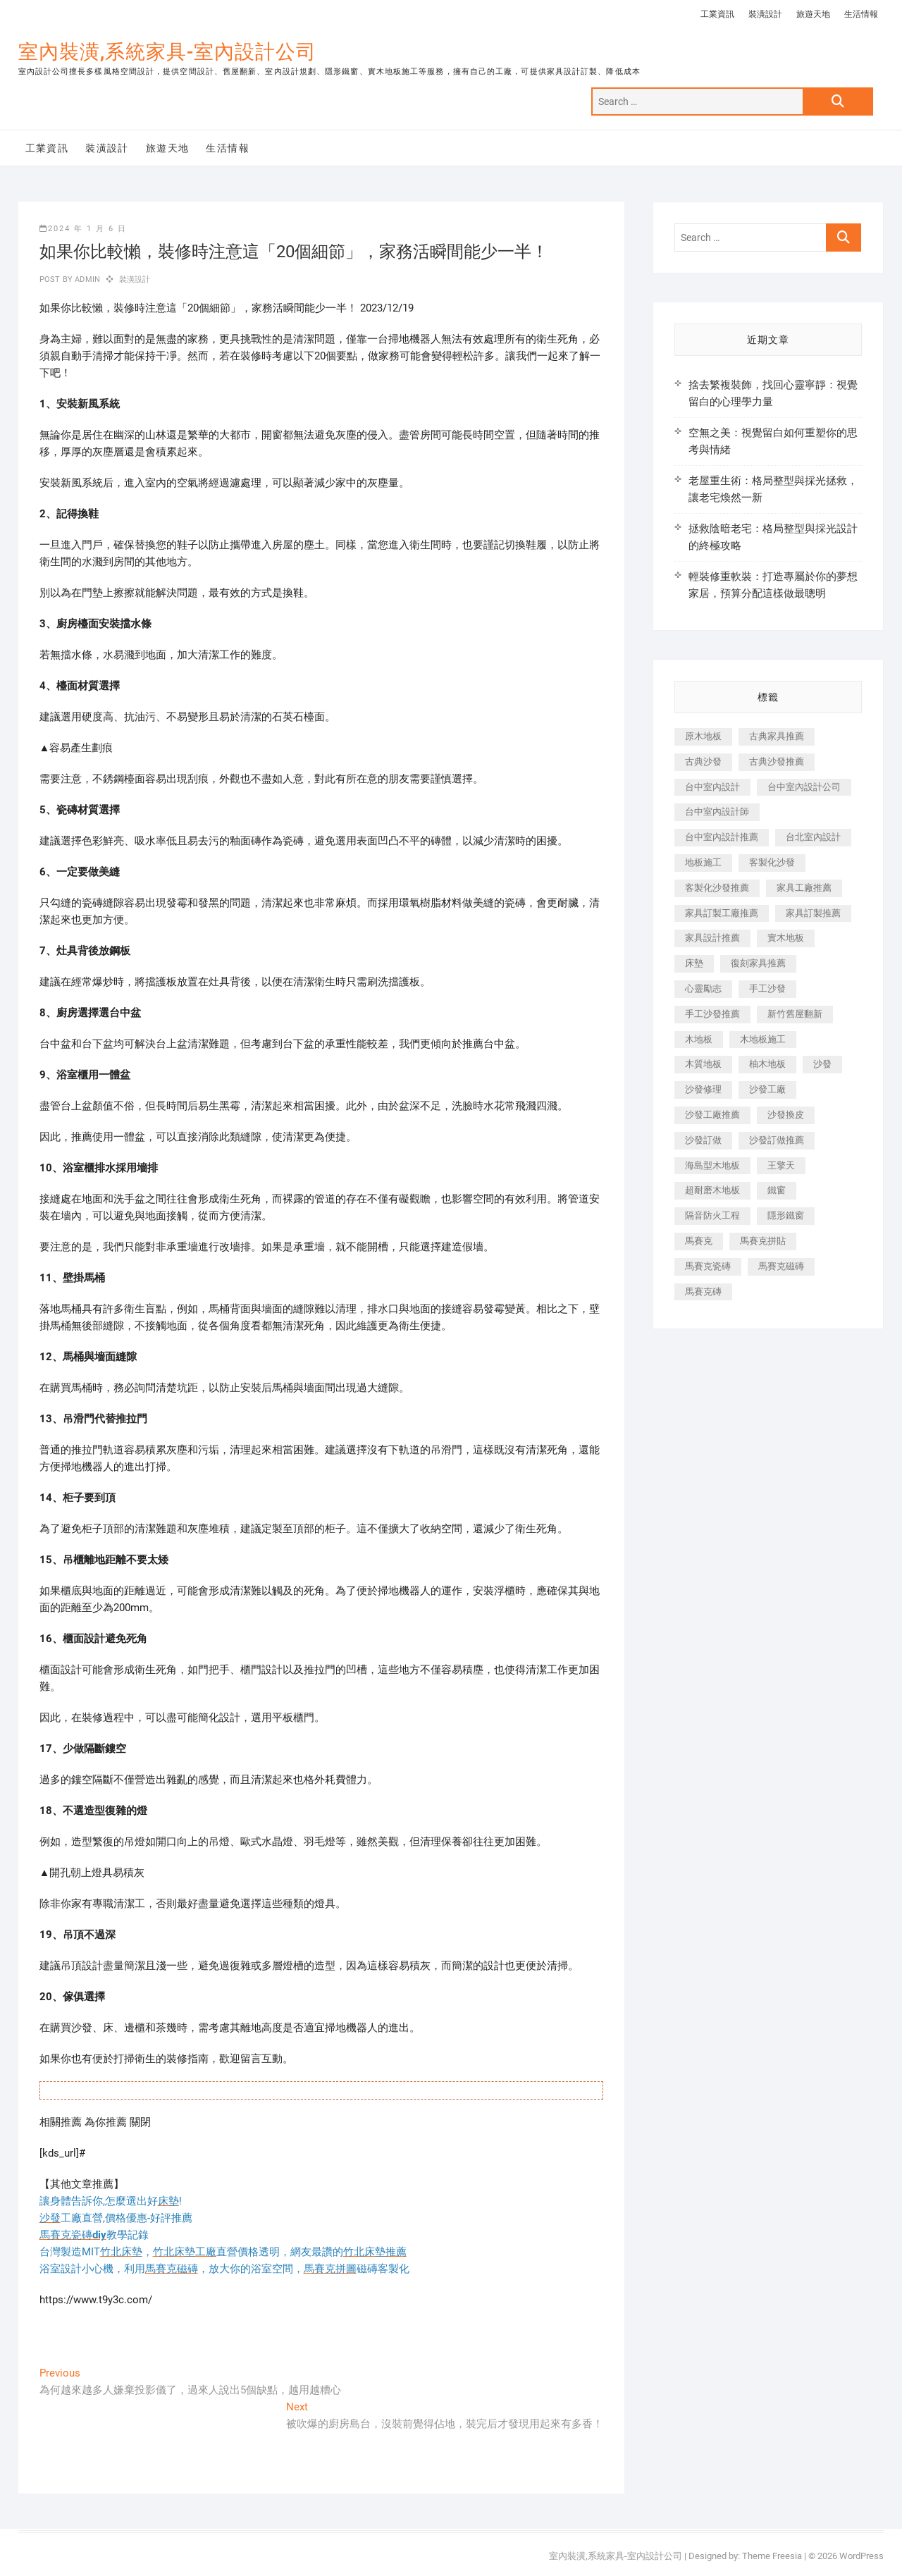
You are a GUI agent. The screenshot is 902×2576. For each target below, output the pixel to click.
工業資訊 (717, 14)
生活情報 (861, 14)
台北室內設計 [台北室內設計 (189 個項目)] (813, 837)
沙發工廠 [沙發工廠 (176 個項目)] (767, 1089)
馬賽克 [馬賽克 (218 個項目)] (698, 1240)
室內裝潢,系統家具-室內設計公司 (167, 51)
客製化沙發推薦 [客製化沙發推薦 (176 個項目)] (717, 887)
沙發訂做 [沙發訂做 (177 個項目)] (703, 1140)
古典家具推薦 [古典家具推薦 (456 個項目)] (776, 736)
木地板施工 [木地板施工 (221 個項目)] (763, 1039)
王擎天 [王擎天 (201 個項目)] (781, 1165)
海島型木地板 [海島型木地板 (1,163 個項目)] (712, 1165)
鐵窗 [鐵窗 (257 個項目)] (776, 1190)
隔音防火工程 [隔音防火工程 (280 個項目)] (712, 1215)
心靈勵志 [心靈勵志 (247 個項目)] (703, 988)
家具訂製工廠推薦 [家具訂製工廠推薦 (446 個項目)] (721, 913)
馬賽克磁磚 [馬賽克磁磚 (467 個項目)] (781, 1266)
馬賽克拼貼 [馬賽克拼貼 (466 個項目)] (763, 1240)
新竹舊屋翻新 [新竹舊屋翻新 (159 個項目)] (794, 1014)
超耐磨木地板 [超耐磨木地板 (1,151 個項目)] (712, 1190)
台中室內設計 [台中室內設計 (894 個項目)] (712, 787)
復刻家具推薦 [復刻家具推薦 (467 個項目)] (758, 963)
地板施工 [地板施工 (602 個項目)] (703, 862)
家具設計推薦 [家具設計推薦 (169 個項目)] (712, 937)
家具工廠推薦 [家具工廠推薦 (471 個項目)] (804, 887)
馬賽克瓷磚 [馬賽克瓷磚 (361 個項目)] (708, 1266)
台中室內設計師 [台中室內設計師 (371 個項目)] (717, 811)
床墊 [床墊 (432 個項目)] (694, 963)
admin (86, 279)
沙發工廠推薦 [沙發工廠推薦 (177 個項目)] (712, 1114)
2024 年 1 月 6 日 (83, 228)
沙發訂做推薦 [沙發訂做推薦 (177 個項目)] (776, 1140)
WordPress (861, 2556)
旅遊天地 (813, 14)
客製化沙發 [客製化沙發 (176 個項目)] (772, 862)
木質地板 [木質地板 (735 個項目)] (703, 1064)
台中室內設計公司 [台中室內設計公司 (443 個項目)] (804, 787)
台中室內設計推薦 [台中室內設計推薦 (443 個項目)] (721, 837)
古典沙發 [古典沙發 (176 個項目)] (703, 761)
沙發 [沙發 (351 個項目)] (822, 1064)
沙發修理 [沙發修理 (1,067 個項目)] (703, 1089)
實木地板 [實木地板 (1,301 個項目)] (785, 937)
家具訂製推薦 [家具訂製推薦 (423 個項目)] (813, 913)
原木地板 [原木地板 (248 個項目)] (703, 736)
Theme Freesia (772, 2556)
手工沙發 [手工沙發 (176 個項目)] (767, 988)
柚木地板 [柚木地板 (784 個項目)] (767, 1064)
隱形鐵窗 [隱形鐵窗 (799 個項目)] (785, 1215)
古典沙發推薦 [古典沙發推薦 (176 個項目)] (776, 761)
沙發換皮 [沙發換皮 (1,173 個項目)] (785, 1114)
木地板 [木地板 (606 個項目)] (698, 1039)
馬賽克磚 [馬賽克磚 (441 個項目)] (703, 1291)
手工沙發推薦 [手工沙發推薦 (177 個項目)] (712, 1014)
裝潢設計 (765, 14)
